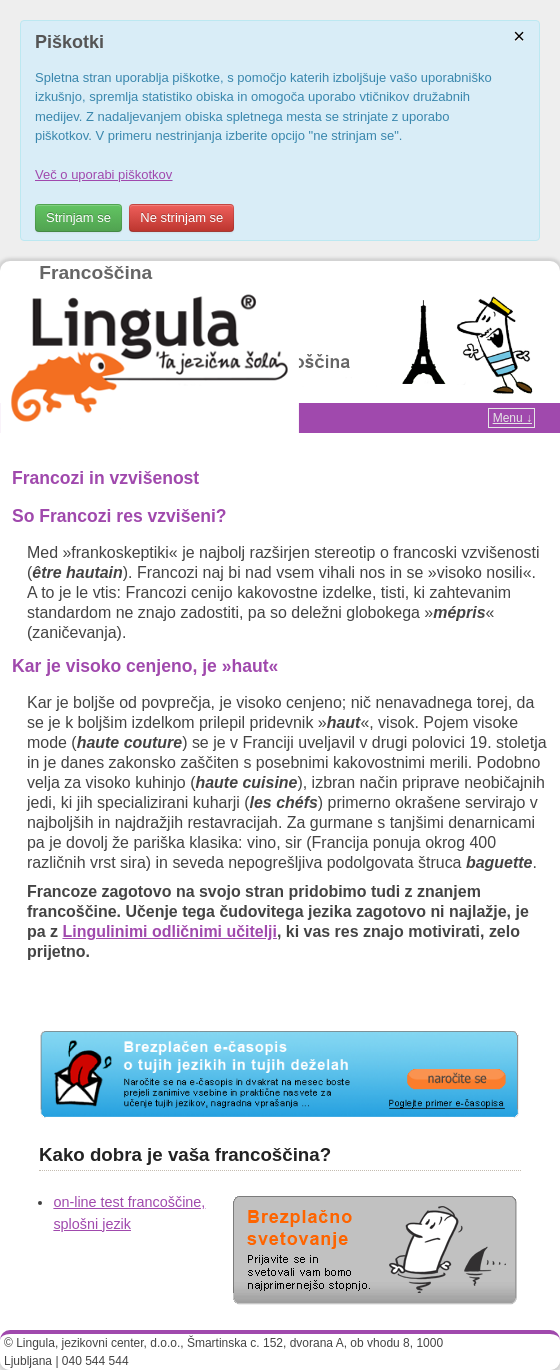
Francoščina (95, 272)
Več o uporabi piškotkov (103, 174)
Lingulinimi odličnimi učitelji (169, 931)
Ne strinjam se (181, 217)
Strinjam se (78, 217)
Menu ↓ (512, 418)
